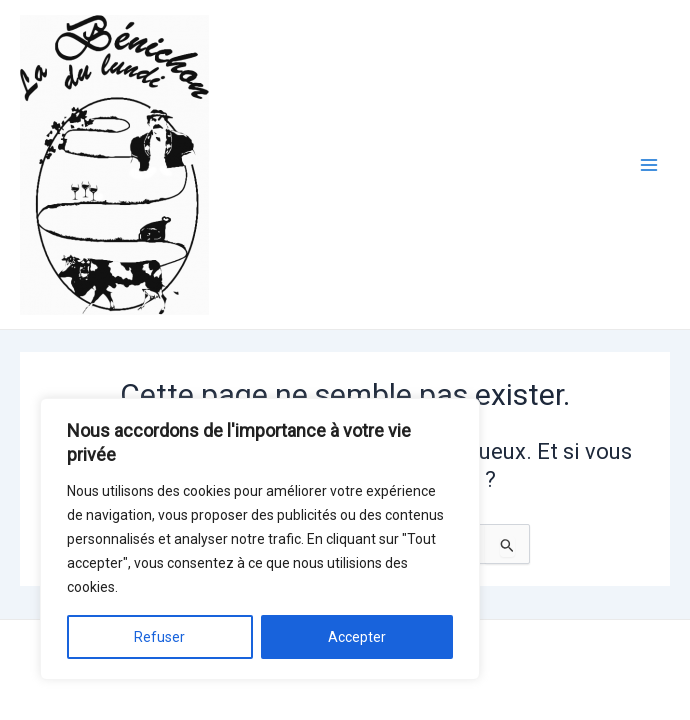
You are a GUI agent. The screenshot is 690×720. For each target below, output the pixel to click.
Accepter (357, 637)
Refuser (159, 637)
